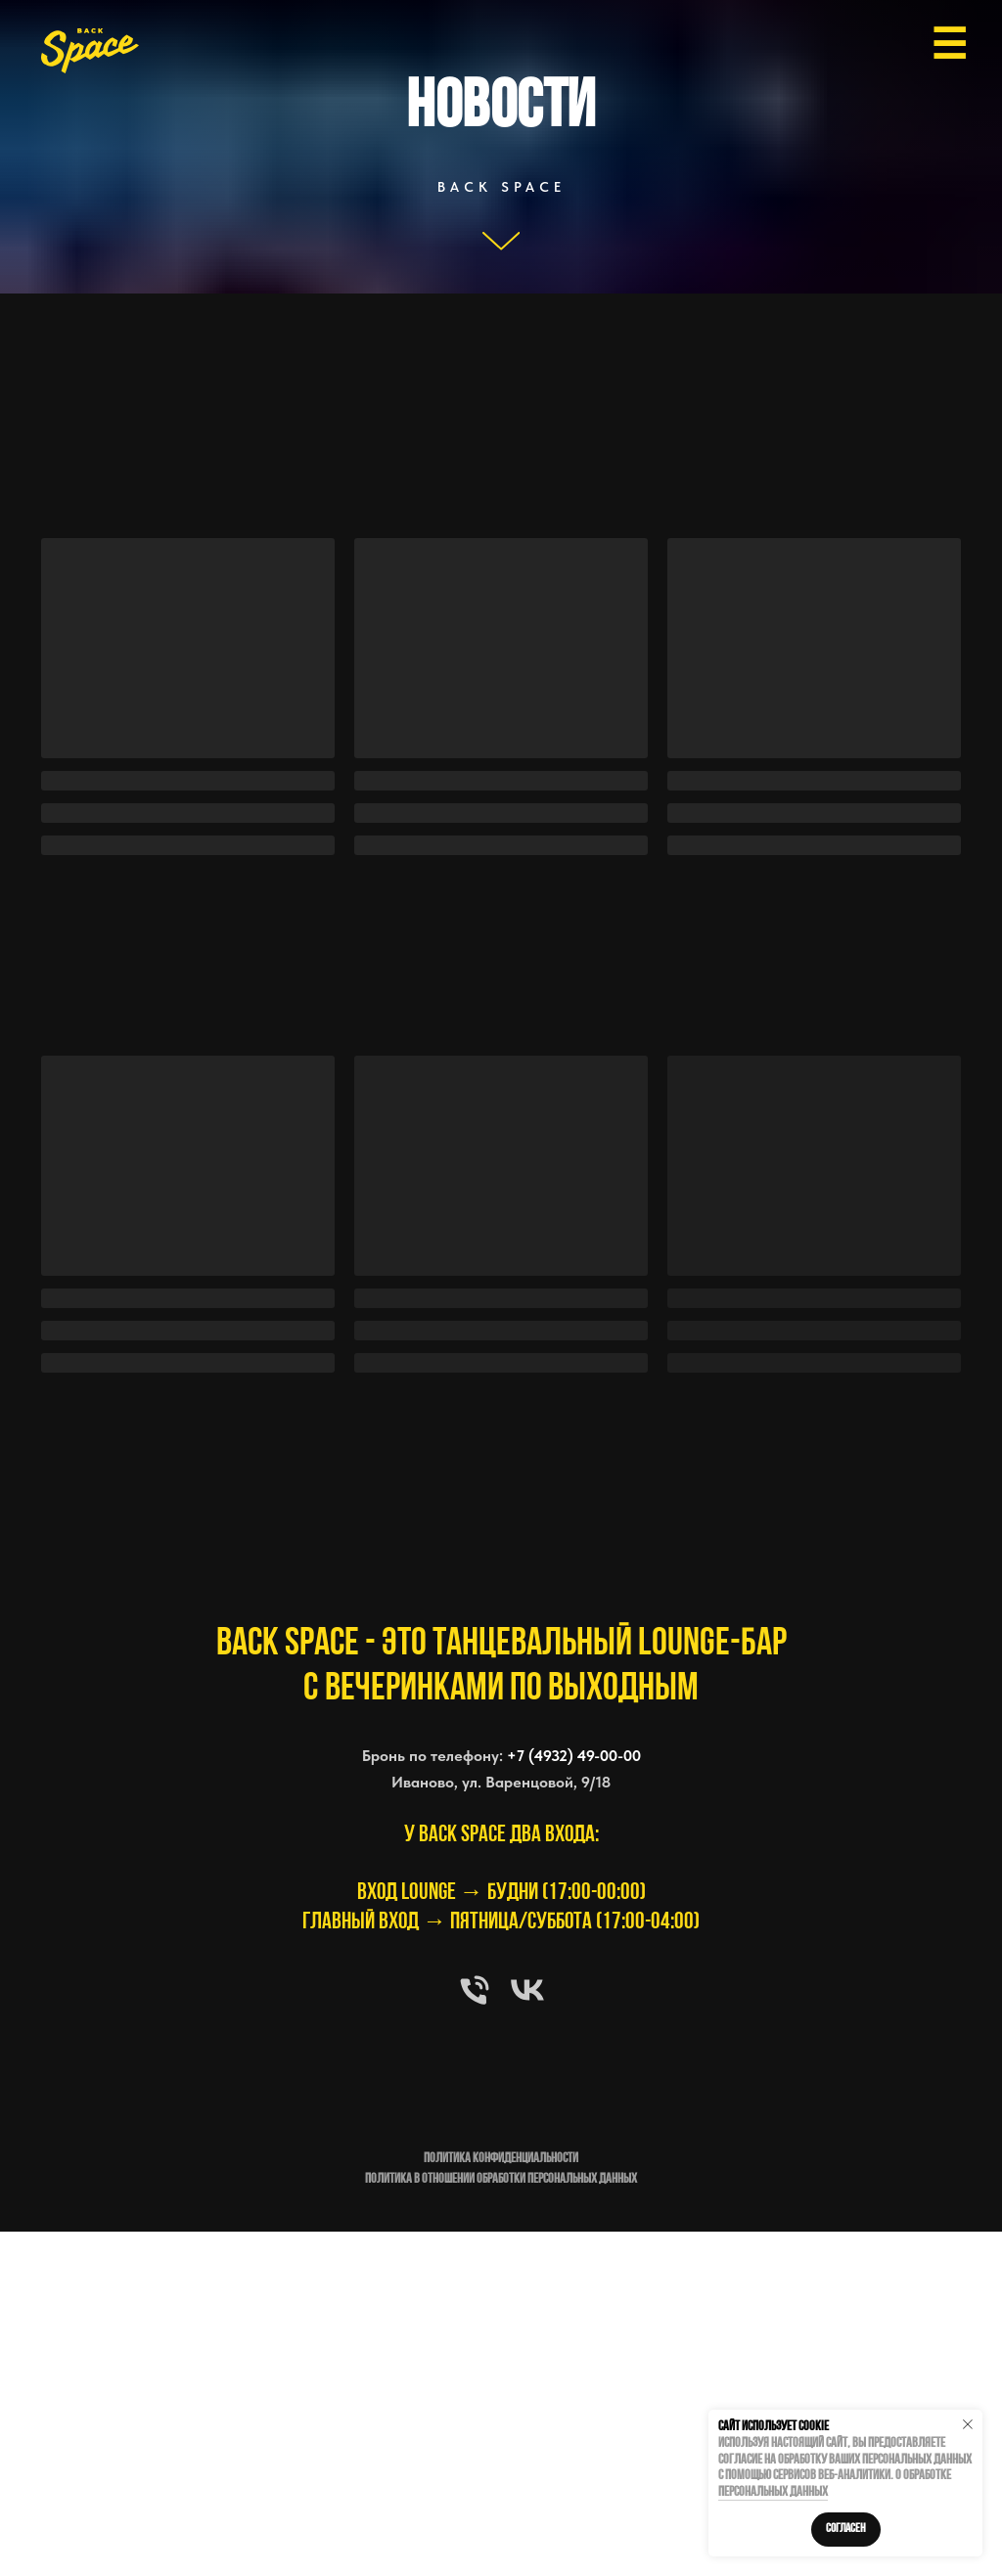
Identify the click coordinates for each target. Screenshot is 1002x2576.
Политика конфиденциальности (501, 2158)
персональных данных (773, 2492)
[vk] (527, 1990)
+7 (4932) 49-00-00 (574, 1755)
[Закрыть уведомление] (968, 2424)
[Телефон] (474, 1990)
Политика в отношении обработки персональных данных (501, 2179)
